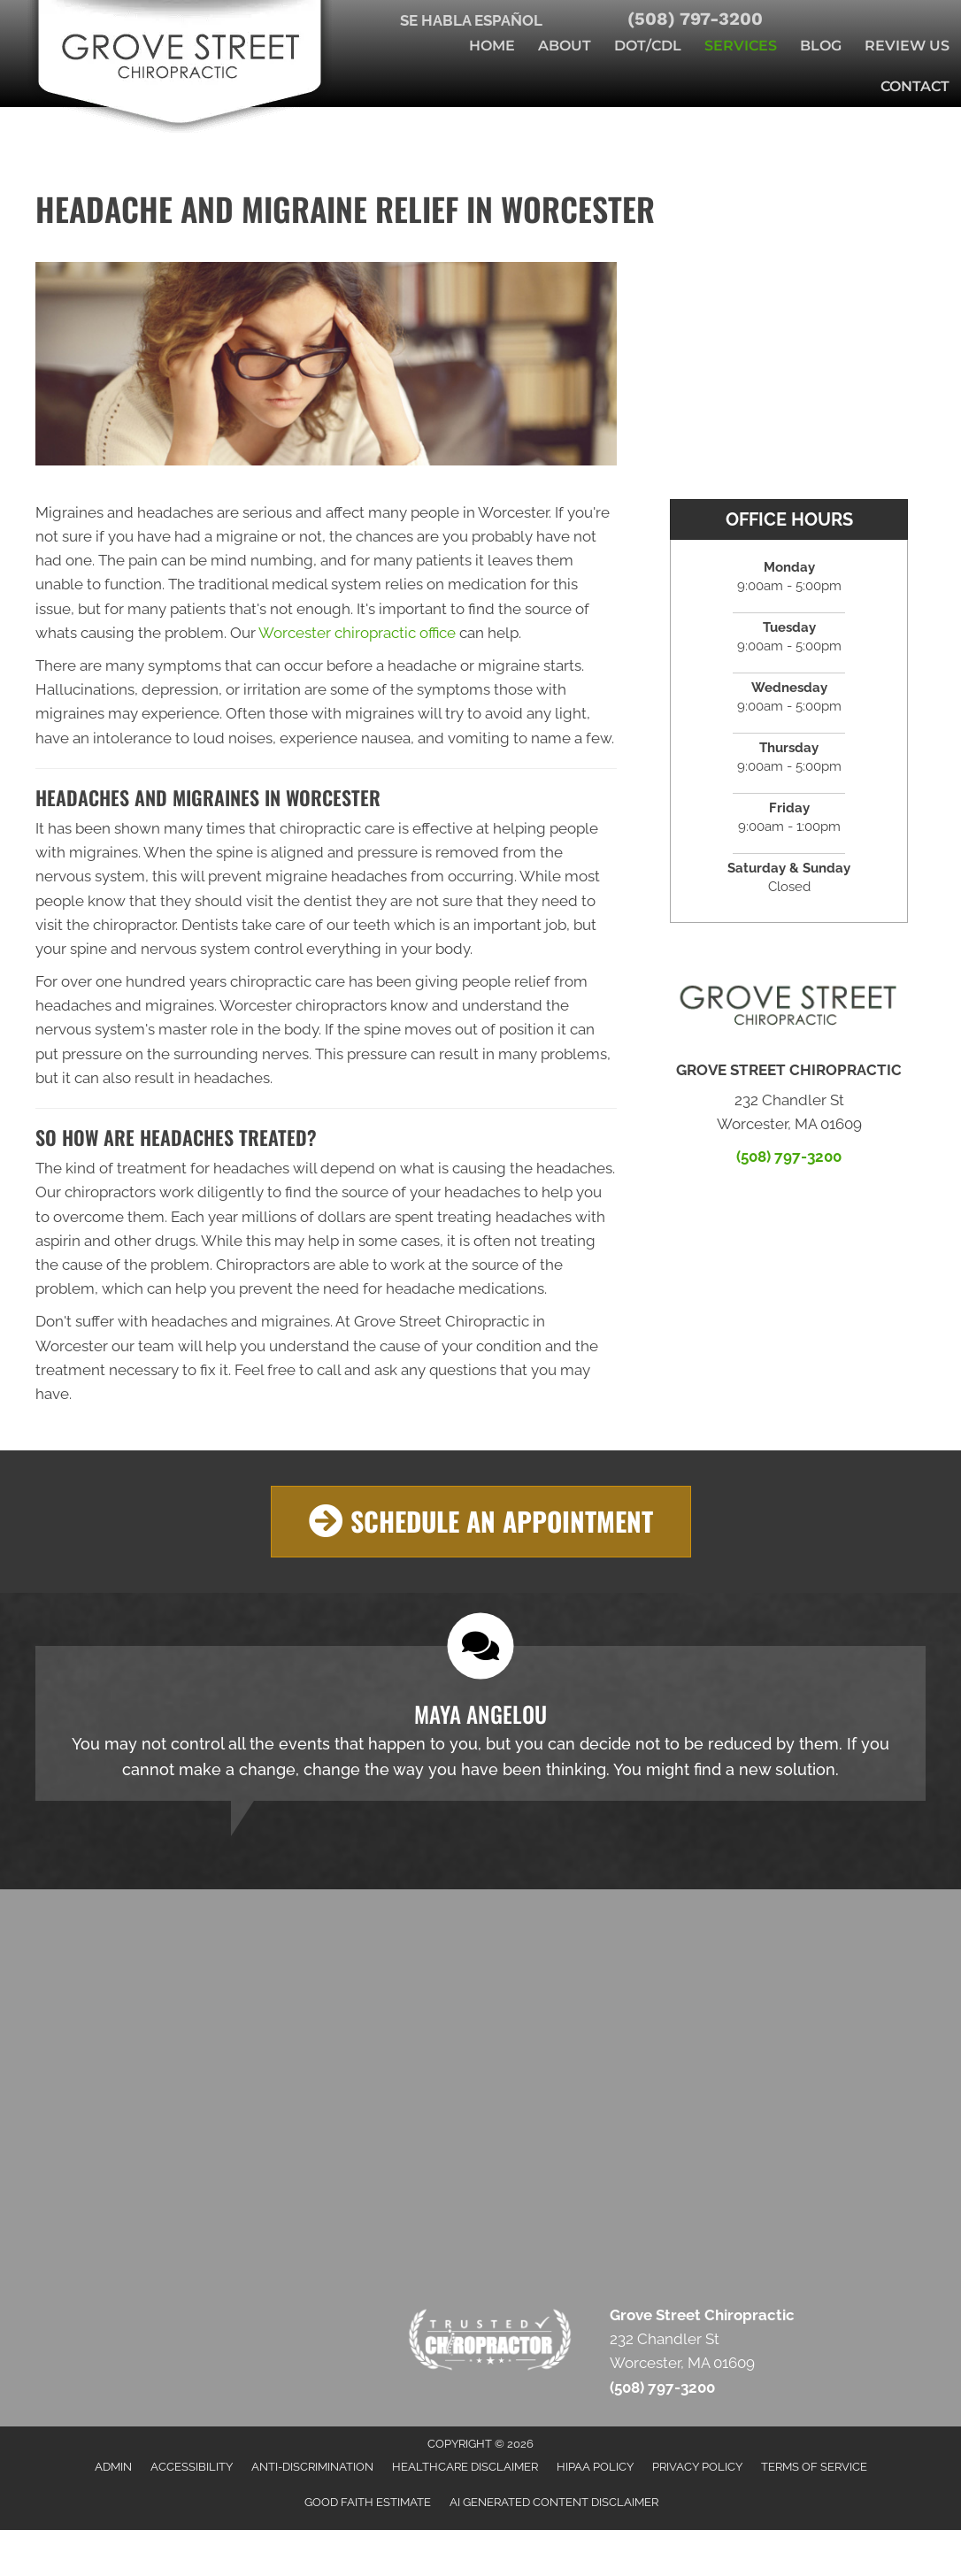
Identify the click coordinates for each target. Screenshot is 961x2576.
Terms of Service (814, 2466)
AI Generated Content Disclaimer (554, 2503)
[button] (481, 1521)
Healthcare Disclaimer (465, 2466)
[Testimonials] (480, 1723)
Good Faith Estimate (367, 2503)
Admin (113, 2466)
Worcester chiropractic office (357, 633)
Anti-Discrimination (312, 2466)
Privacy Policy (697, 2466)
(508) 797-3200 (695, 18)
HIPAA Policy (595, 2466)
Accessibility (191, 2466)
